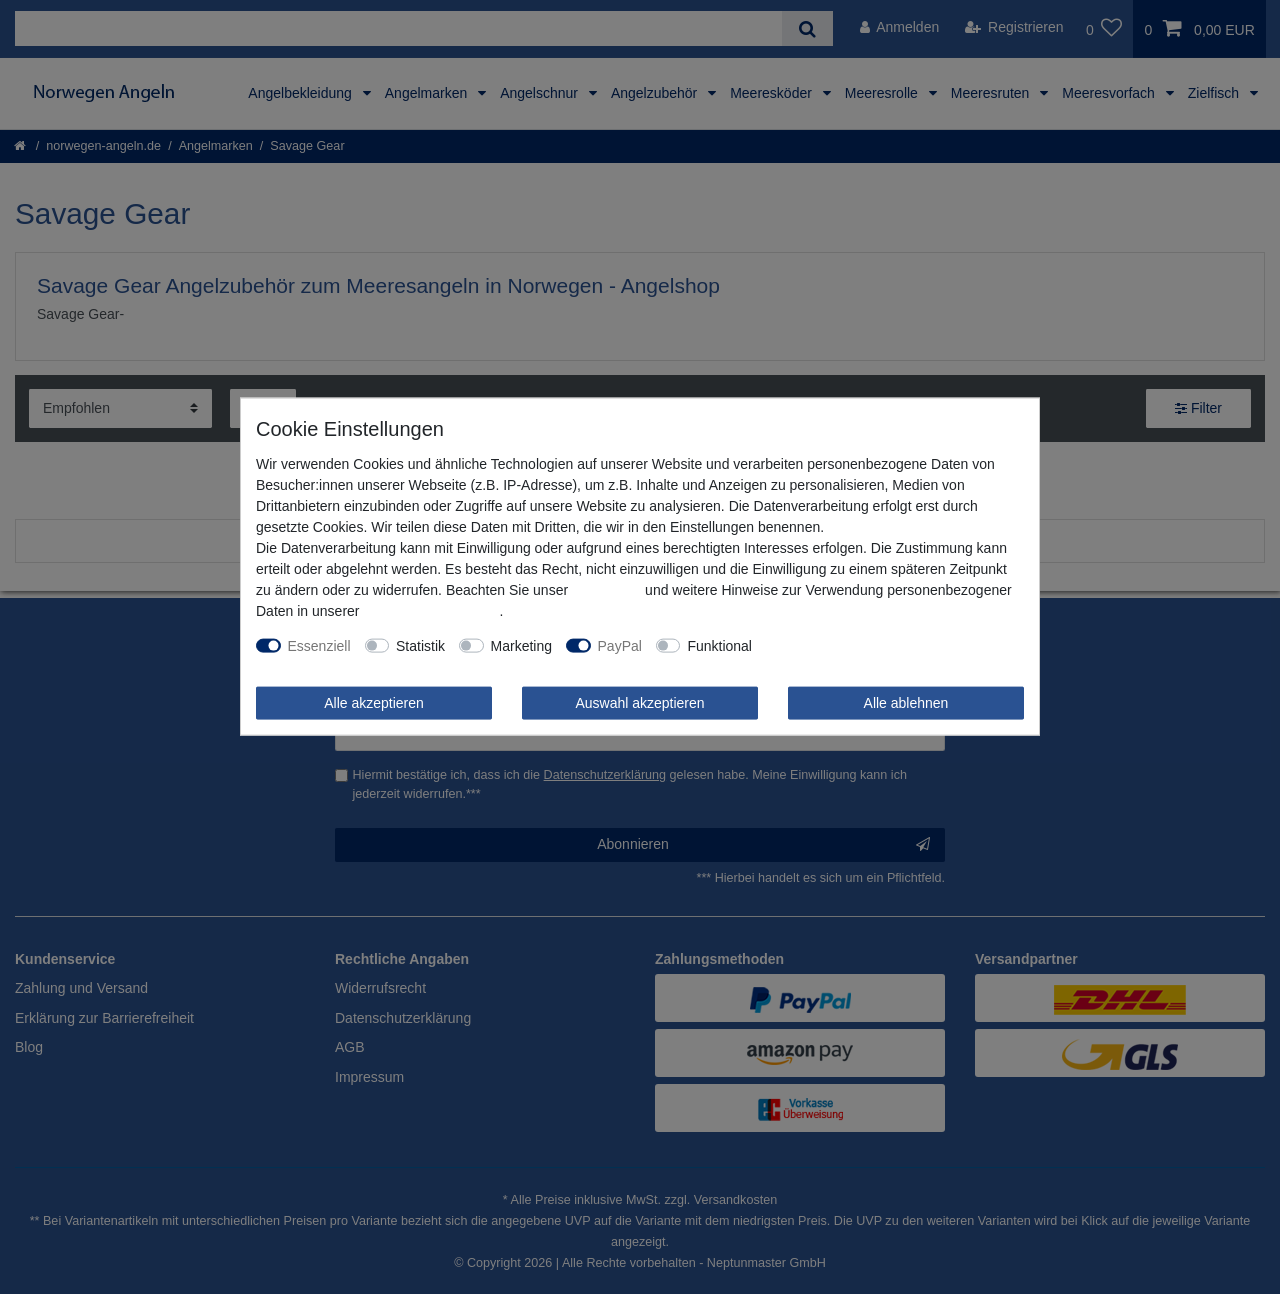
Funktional (719, 645)
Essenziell (319, 645)
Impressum (606, 589)
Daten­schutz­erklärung (431, 610)
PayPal (620, 645)
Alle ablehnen (906, 702)
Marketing (521, 645)
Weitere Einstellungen (834, 645)
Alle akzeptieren (374, 702)
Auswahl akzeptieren (639, 702)
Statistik (420, 645)
